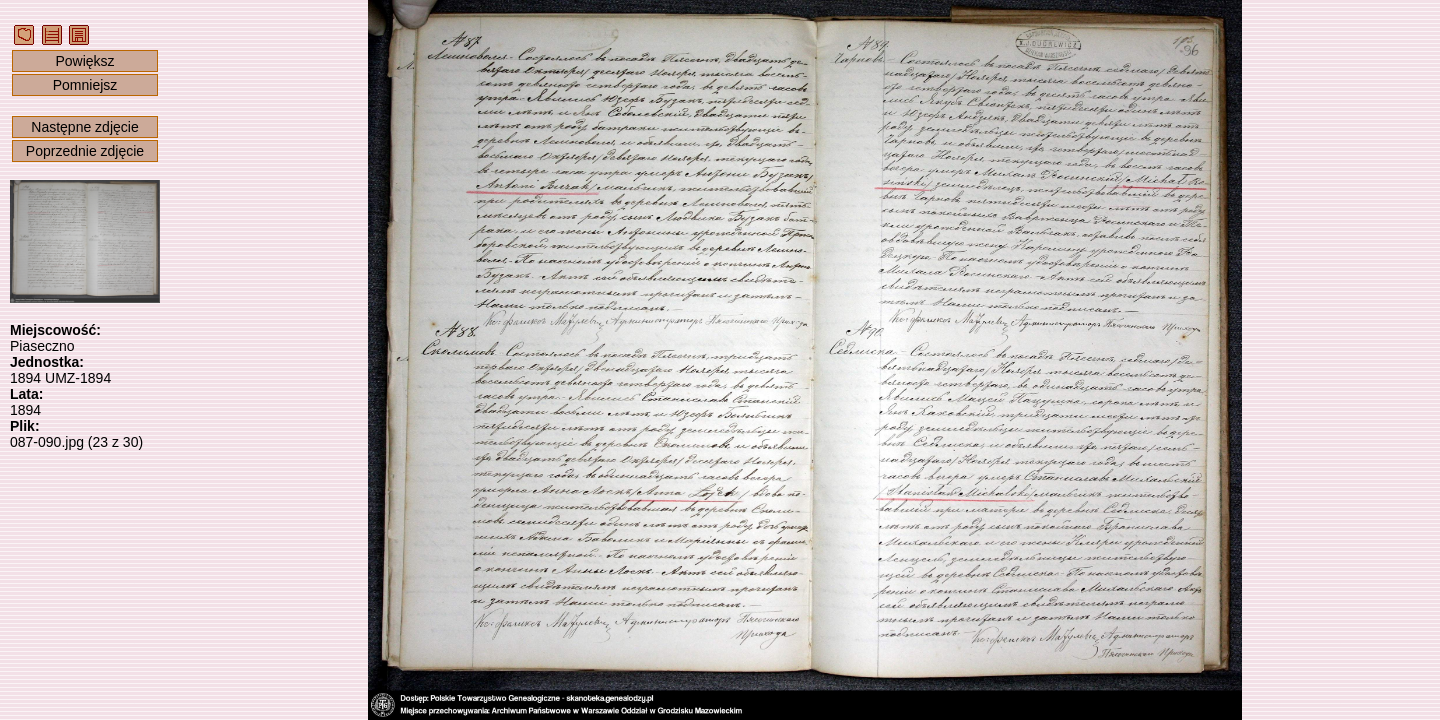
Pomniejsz (85, 85)
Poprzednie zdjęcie (85, 151)
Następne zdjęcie (84, 127)
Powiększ (84, 61)
